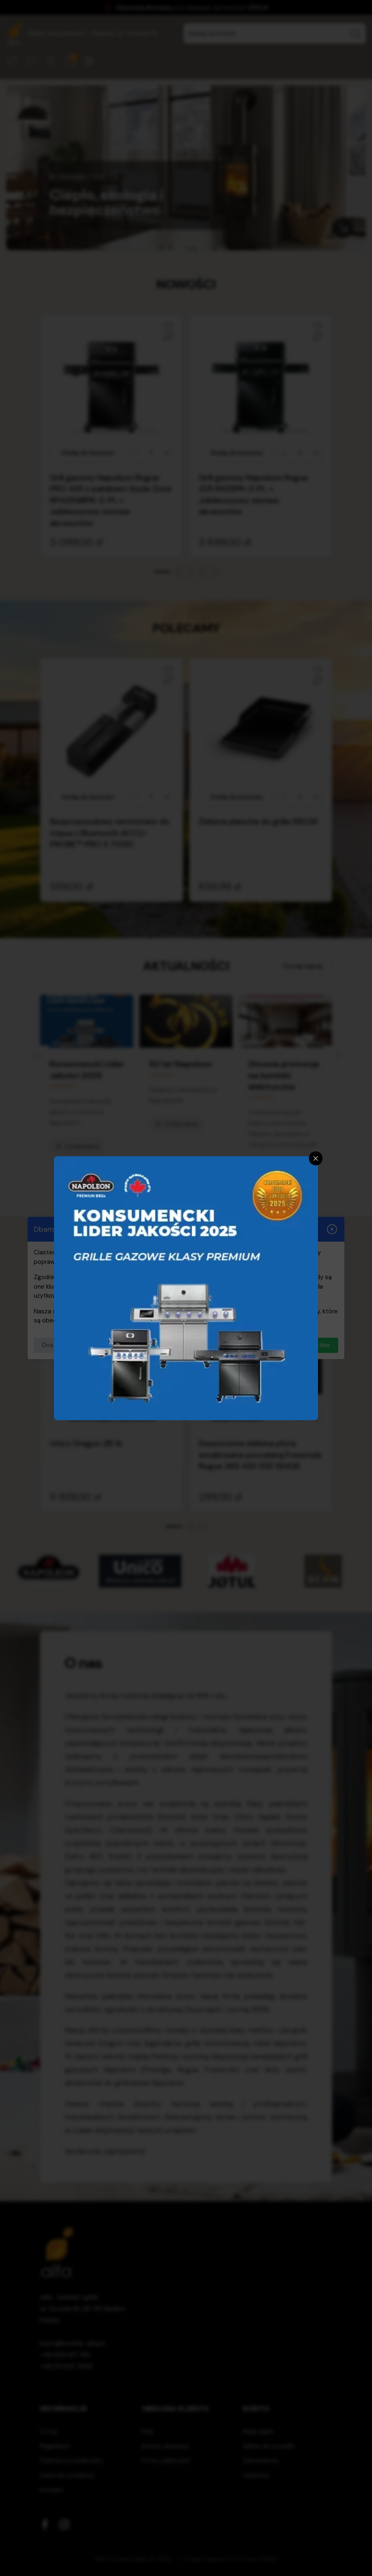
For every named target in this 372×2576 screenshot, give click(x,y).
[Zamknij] (316, 1158)
